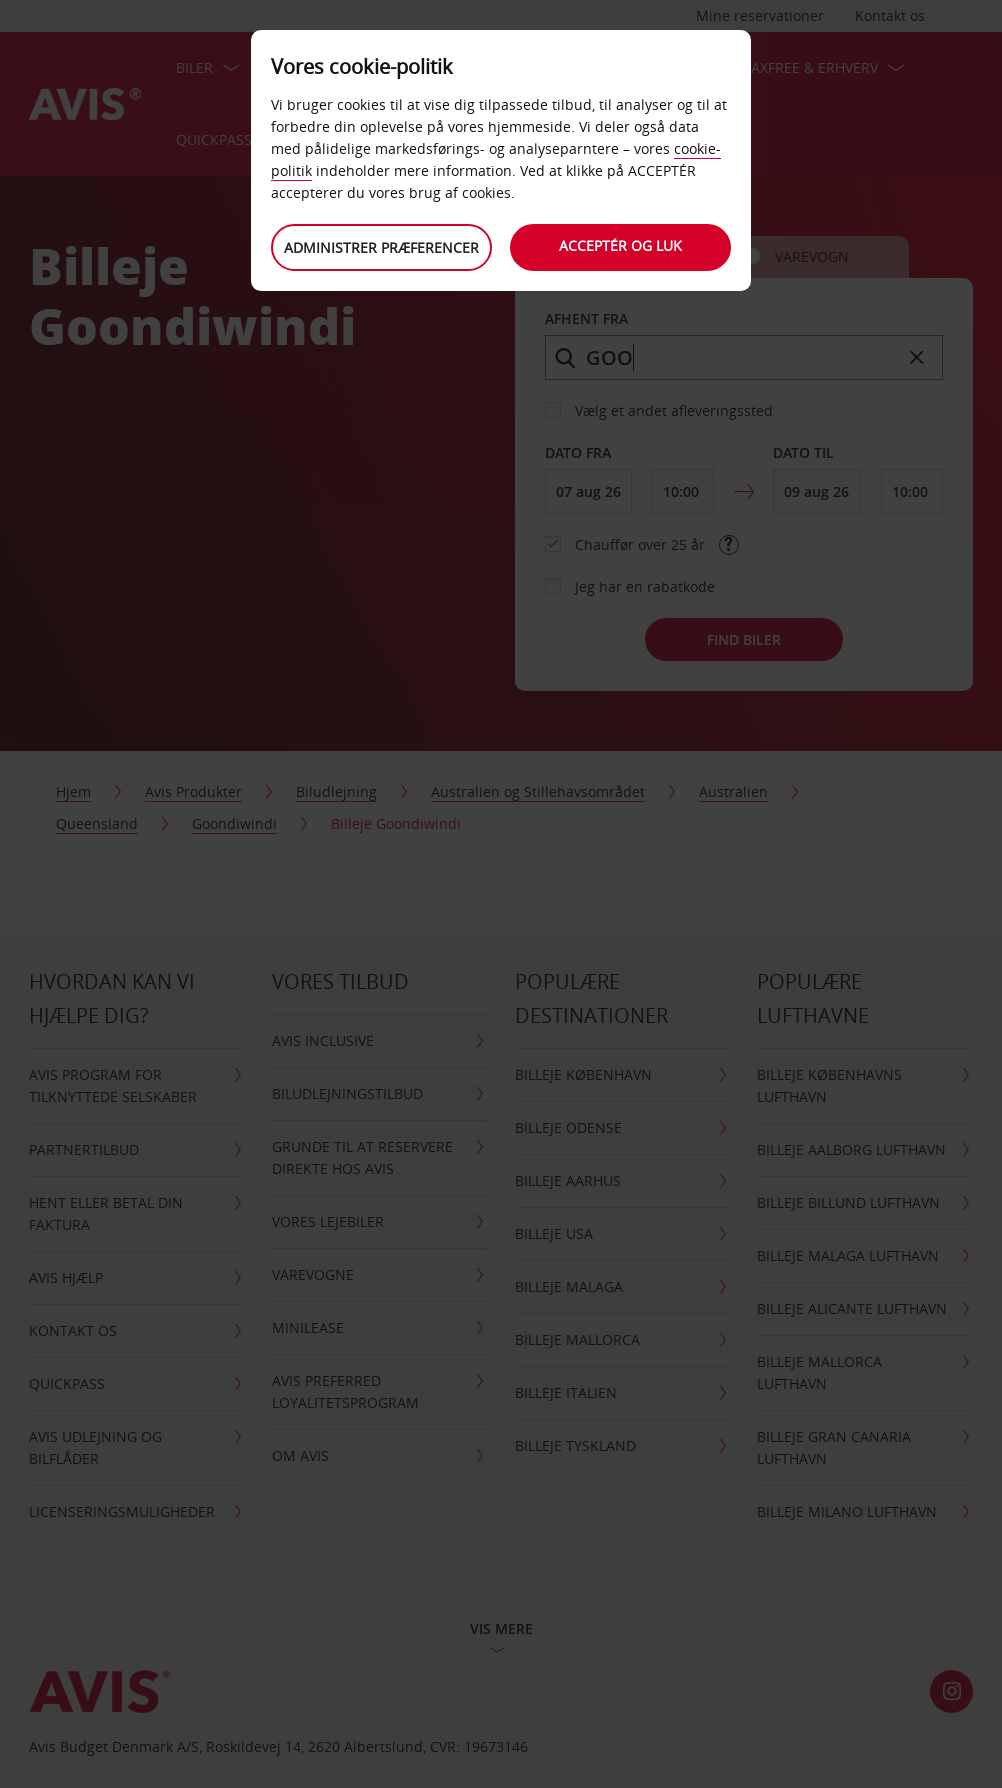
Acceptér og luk (621, 245)
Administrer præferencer (381, 247)
